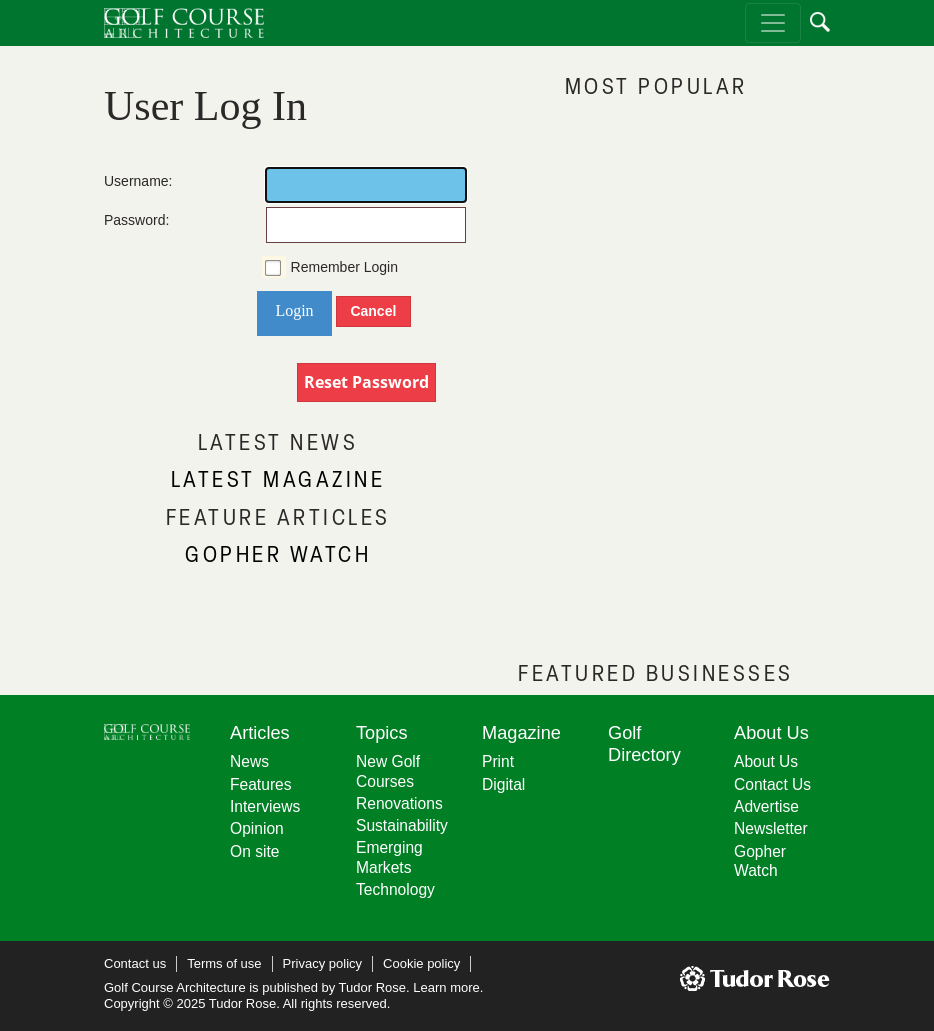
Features (261, 784)
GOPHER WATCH (278, 553)
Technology (395, 889)
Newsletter (771, 828)
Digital (503, 784)
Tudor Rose (372, 987)
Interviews (265, 806)
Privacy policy (322, 963)
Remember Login (344, 267)
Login (294, 310)
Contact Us (772, 784)
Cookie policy (421, 963)
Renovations (399, 803)
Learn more (446, 987)
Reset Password (366, 382)
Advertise (766, 806)
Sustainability (402, 825)
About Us (766, 761)
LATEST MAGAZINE (278, 478)
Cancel (373, 311)
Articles (260, 733)
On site (254, 851)
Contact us (135, 963)
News (249, 761)
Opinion (257, 828)
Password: (124, 220)
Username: (124, 181)
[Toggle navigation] (773, 23)
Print (498, 761)
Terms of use (224, 963)
